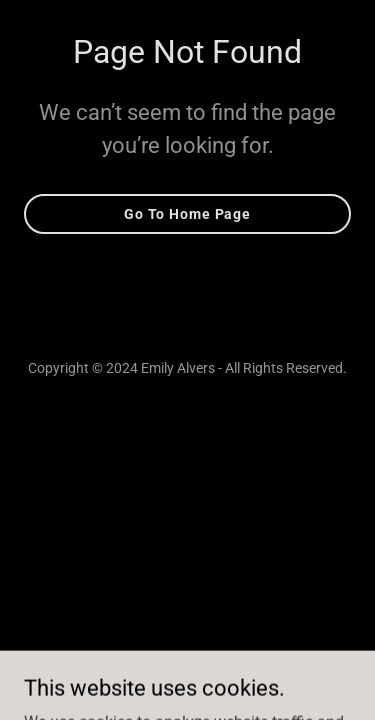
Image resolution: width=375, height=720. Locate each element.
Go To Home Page (187, 214)
